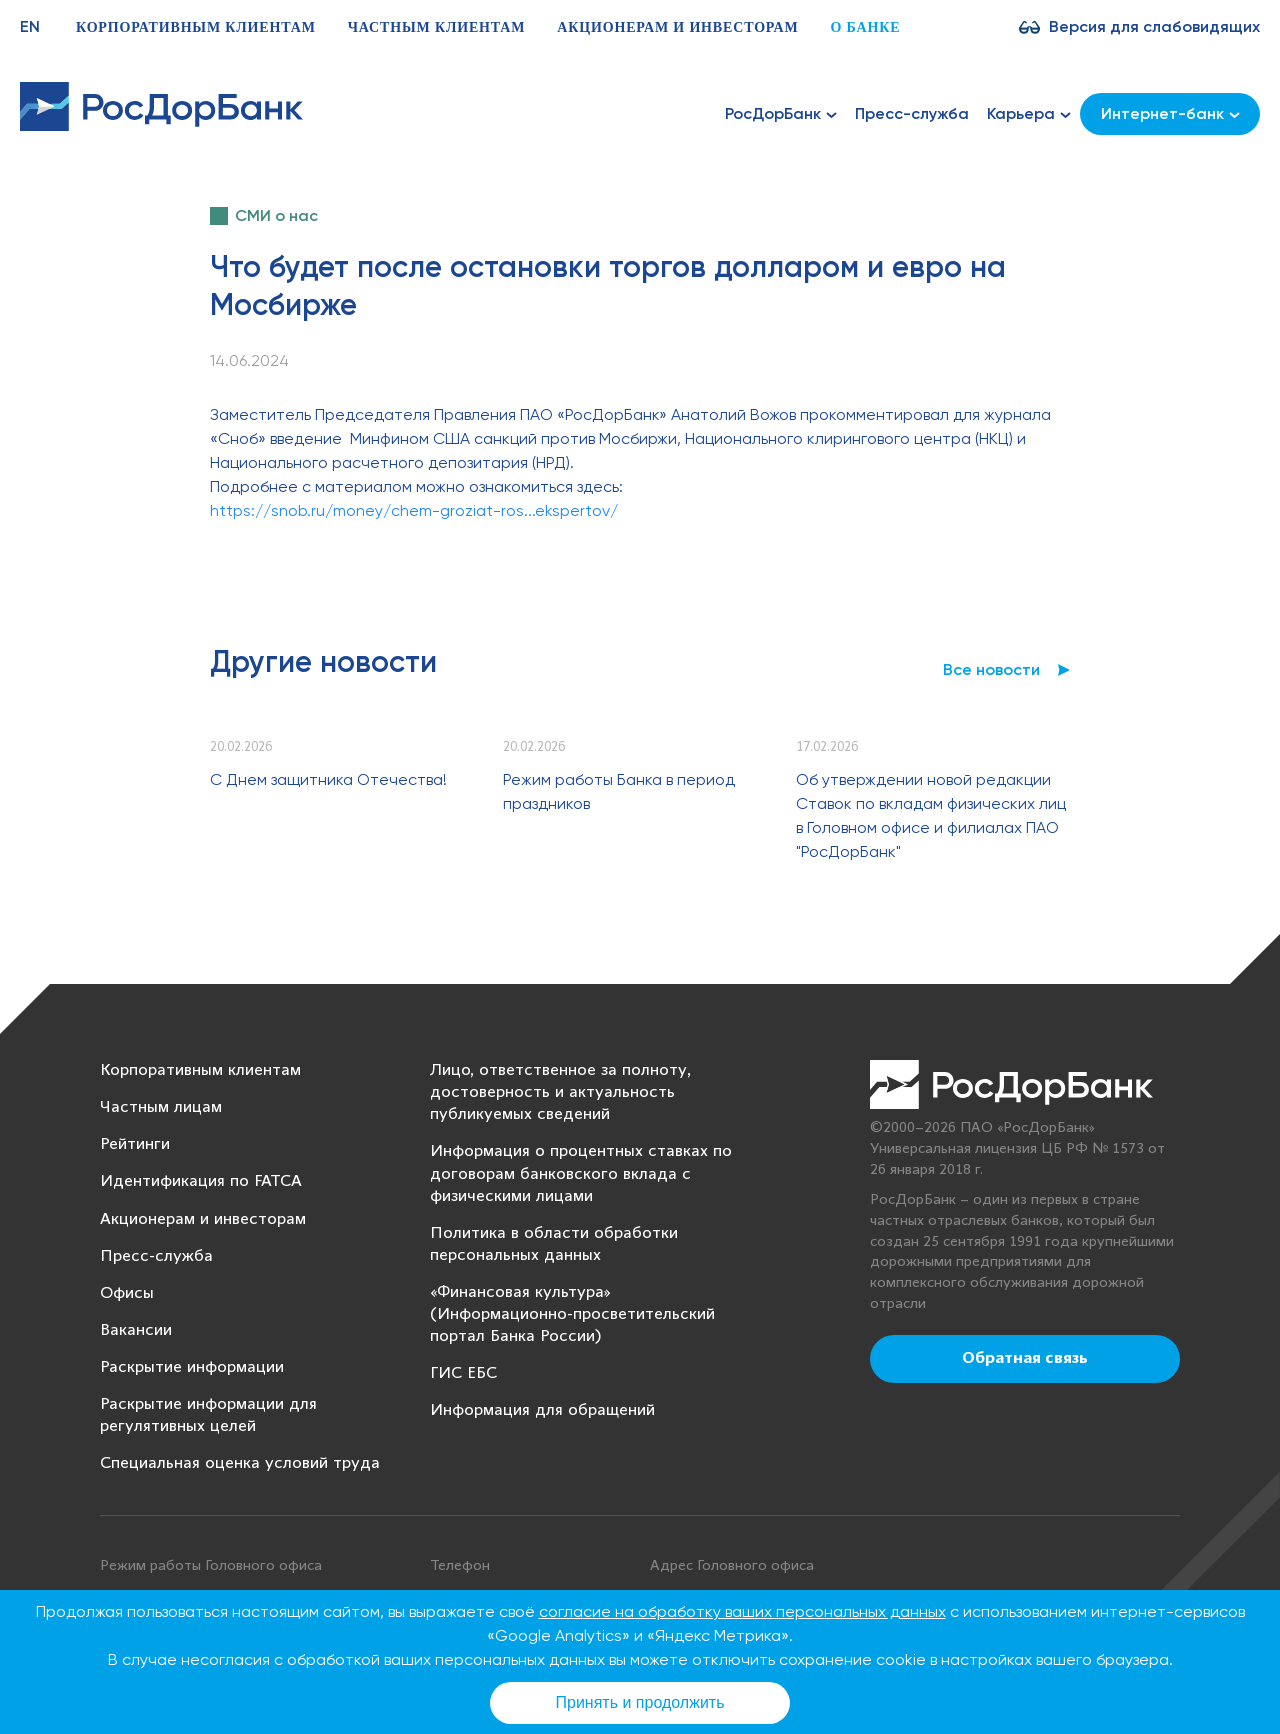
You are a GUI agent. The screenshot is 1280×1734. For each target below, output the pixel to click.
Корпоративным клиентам (196, 27)
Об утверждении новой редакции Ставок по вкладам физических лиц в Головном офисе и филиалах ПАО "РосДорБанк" (931, 815)
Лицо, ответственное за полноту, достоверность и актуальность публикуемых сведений (560, 1092)
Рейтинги (135, 1144)
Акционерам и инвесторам (677, 27)
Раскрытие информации (192, 1367)
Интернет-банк (1170, 113)
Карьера (1029, 114)
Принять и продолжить (640, 1702)
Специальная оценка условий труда (240, 1463)
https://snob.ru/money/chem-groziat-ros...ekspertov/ (414, 510)
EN (30, 26)
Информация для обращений (542, 1410)
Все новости (991, 669)
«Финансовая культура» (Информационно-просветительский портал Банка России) (572, 1314)
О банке (865, 27)
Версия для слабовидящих (1154, 26)
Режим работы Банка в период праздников (619, 791)
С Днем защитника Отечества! (328, 779)
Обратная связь (1025, 1359)
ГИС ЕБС (463, 1373)
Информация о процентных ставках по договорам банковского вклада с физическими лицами (581, 1173)
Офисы (127, 1293)
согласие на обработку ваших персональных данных (742, 1611)
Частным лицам (161, 1107)
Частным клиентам (437, 27)
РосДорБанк (781, 114)
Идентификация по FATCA (201, 1181)
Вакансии (136, 1330)
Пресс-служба (912, 113)
